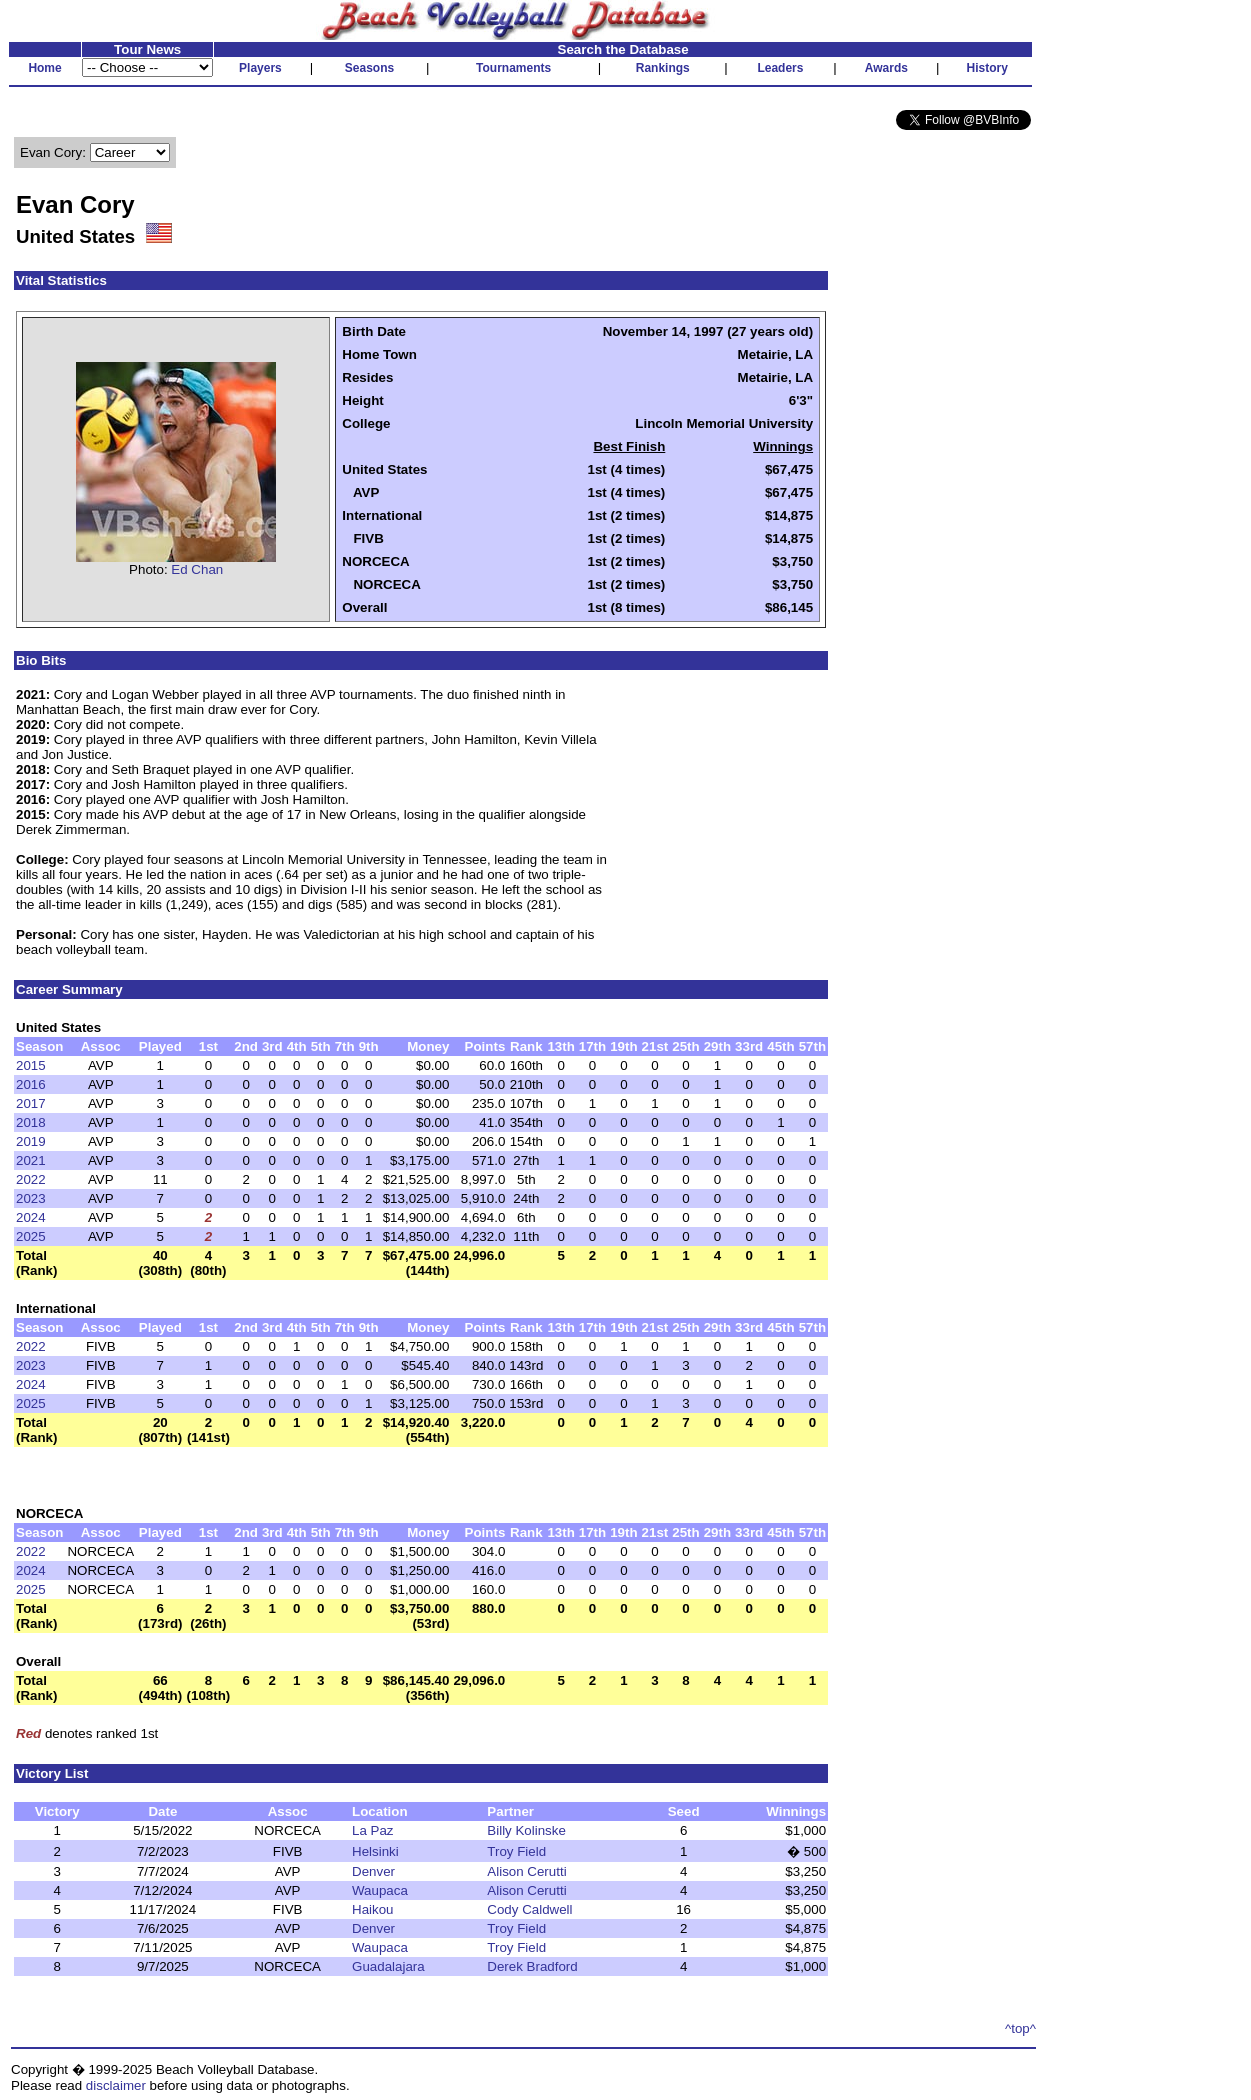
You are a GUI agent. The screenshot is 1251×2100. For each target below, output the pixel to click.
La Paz (373, 1830)
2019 (31, 1141)
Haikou (373, 1909)
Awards (886, 68)
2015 (31, 1065)
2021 (31, 1160)
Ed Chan (197, 569)
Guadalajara (388, 1966)
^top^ (1020, 2028)
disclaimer (116, 2085)
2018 (31, 1122)
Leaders (780, 68)
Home (44, 68)
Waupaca (380, 1890)
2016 (31, 1084)
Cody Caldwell (529, 1909)
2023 (31, 1198)
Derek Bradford (532, 1966)
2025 (31, 1236)
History (987, 68)
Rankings (663, 68)
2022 (31, 1179)
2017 (31, 1103)
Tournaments (513, 68)
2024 (31, 1217)
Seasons (369, 68)
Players (260, 68)
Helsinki (375, 1851)
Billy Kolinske (526, 1830)
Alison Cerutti (526, 1871)
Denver (373, 1871)
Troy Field (516, 1851)
